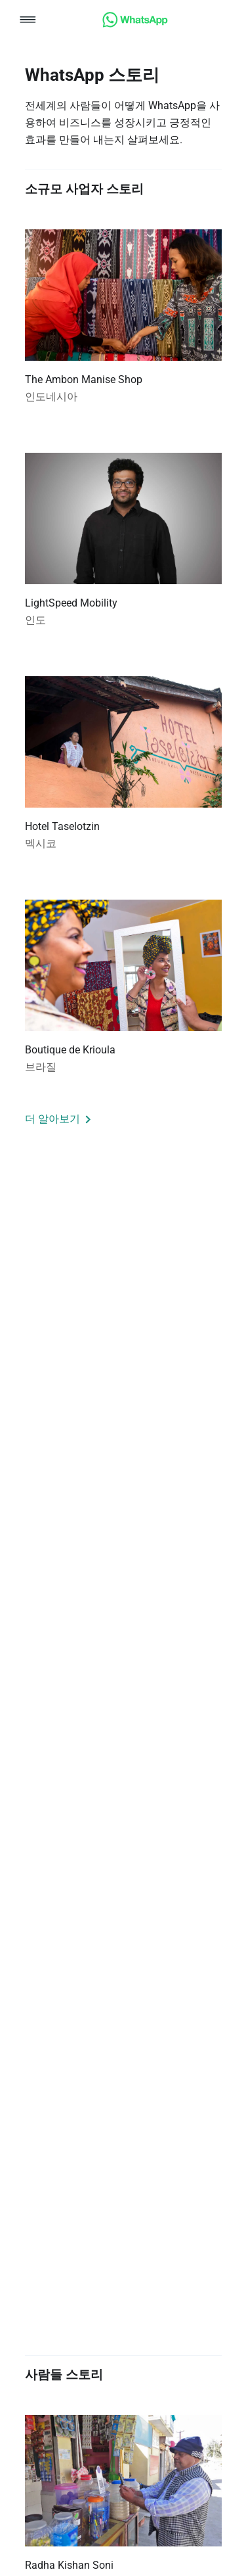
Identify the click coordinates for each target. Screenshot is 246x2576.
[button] (28, 21)
